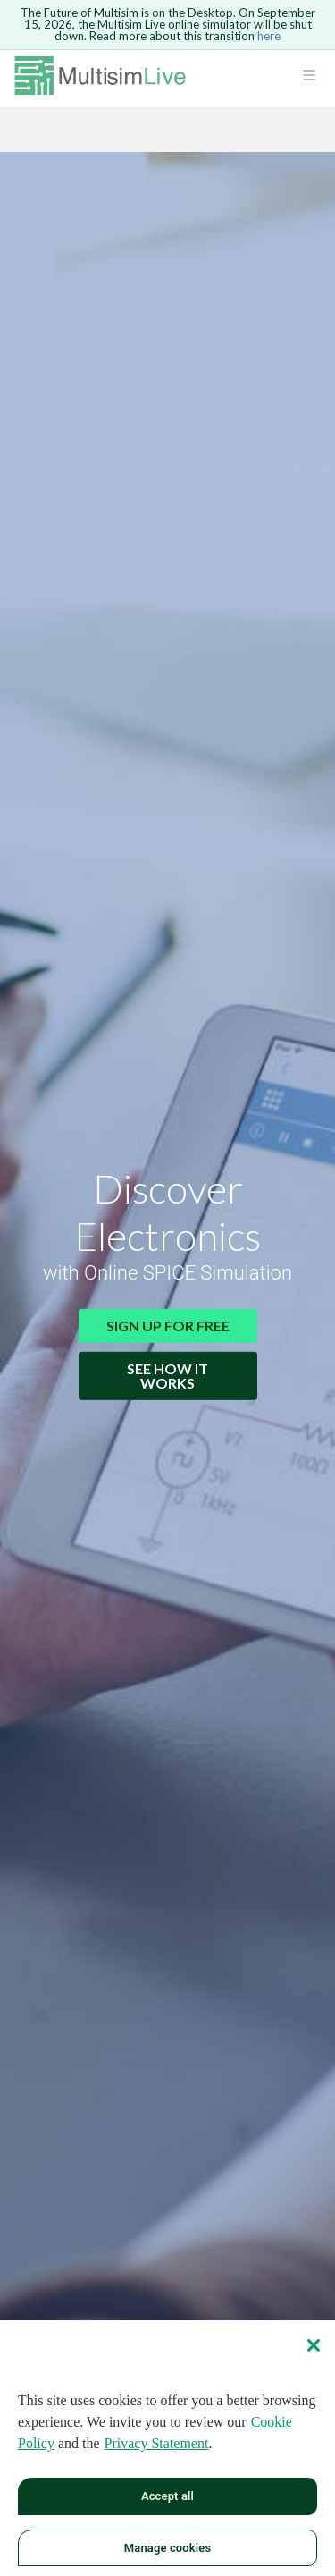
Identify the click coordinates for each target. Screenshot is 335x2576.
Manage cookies (167, 2554)
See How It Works (167, 1375)
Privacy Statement (157, 2450)
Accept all (167, 2503)
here (269, 36)
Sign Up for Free (168, 1325)
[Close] (313, 2352)
